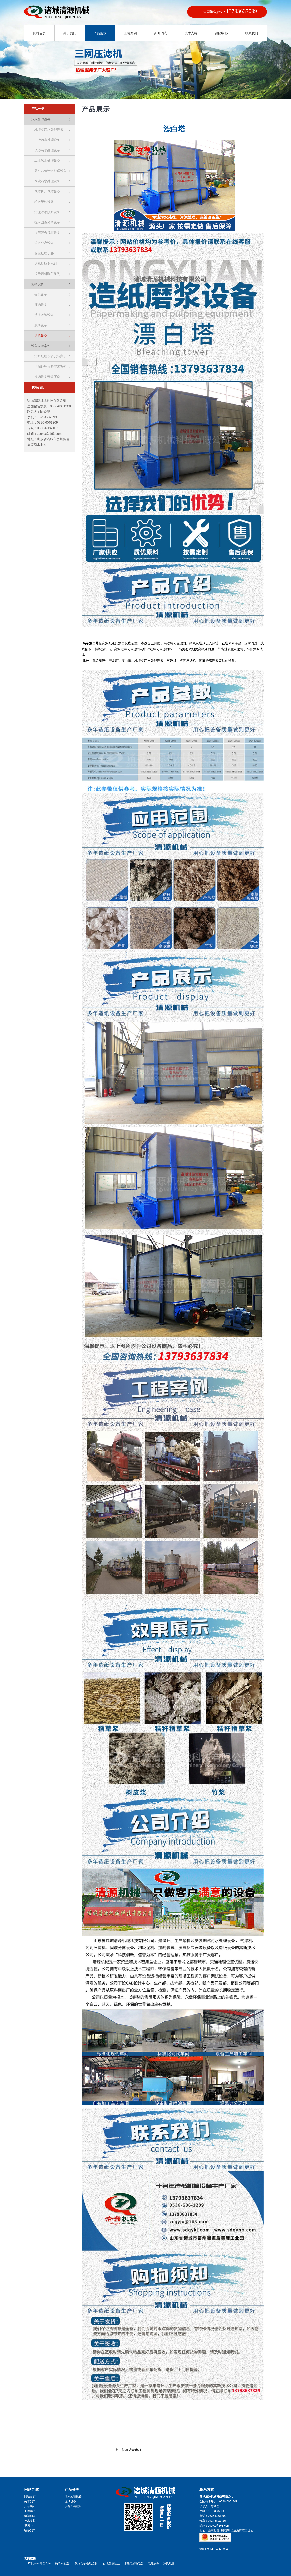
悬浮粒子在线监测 (87, 2563)
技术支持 (191, 33)
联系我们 (251, 33)
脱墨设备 (40, 325)
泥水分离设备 (44, 243)
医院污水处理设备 (47, 181)
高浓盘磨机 (133, 2450)
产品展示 (100, 33)
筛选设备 (40, 304)
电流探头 (153, 2563)
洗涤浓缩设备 (44, 315)
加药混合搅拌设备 (47, 232)
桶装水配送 (63, 2563)
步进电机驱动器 (134, 2563)
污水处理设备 (41, 119)
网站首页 (39, 33)
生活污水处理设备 (47, 140)
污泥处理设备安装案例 (50, 366)
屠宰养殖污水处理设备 (50, 171)
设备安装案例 (41, 346)
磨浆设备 (40, 335)
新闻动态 (160, 33)
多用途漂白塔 (121, 660)
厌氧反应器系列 (45, 263)
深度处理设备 (44, 253)
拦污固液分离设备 (47, 222)
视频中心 (221, 33)
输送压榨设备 (44, 201)
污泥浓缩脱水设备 (47, 212)
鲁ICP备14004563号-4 (214, 2549)
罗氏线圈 (169, 2563)
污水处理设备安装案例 (50, 356)
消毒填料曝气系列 (47, 274)
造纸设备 (37, 284)
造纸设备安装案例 (47, 376)
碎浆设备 (40, 294)
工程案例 (130, 33)
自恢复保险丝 (111, 2563)
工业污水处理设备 (47, 160)
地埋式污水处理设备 (48, 129)
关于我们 (69, 33)
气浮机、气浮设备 (47, 191)
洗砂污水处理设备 (47, 150)
